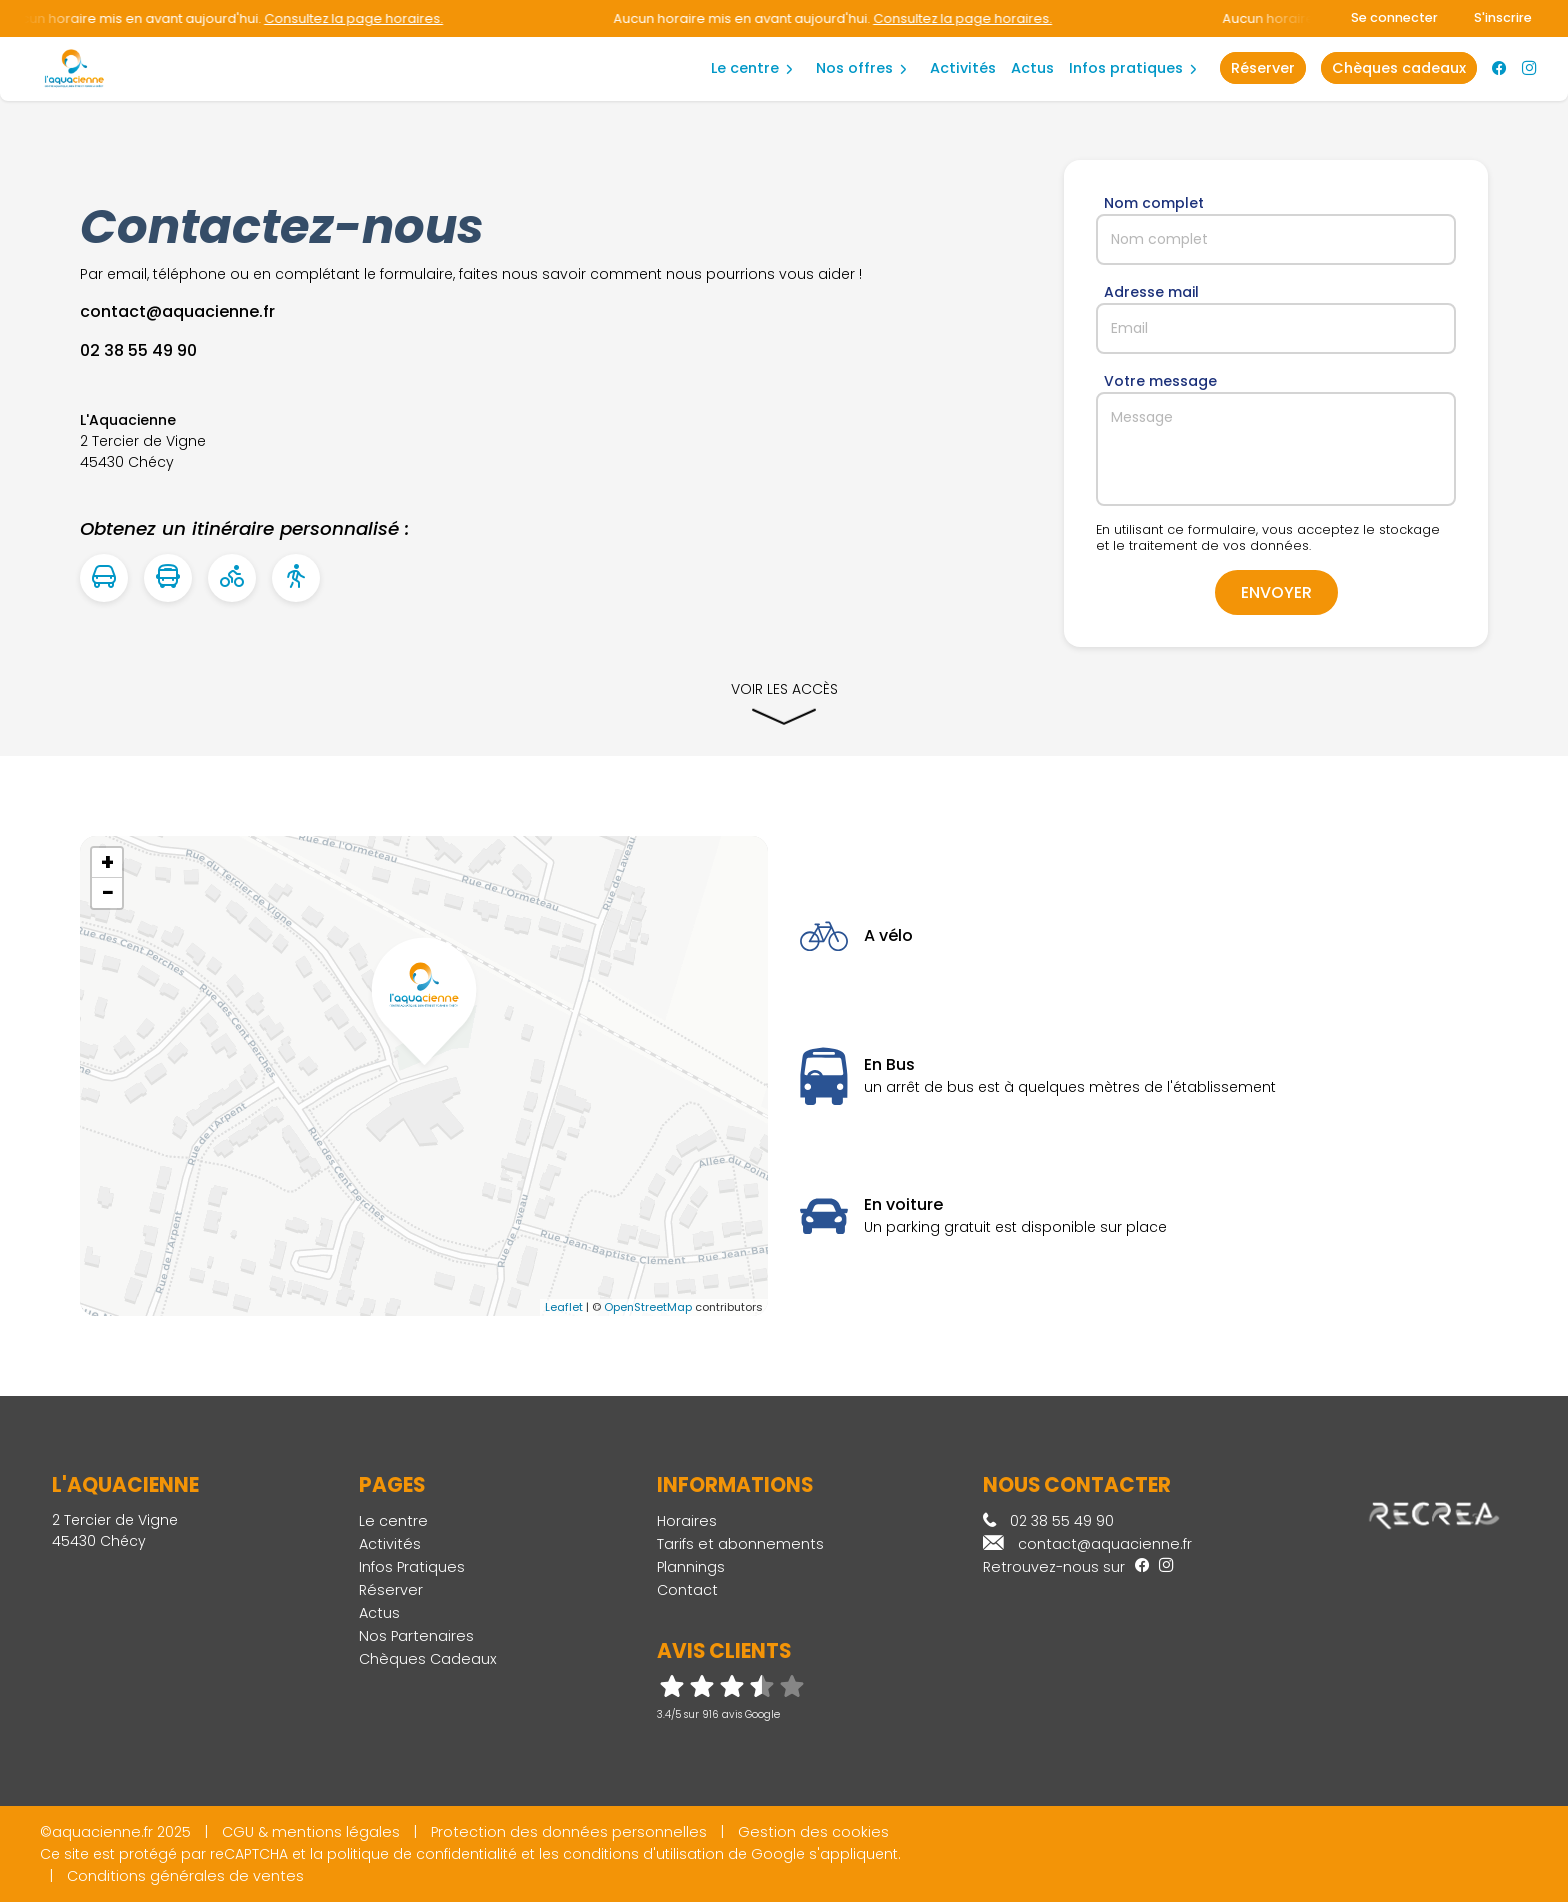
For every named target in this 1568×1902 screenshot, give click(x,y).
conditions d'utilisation (643, 1854)
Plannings (691, 1567)
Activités (963, 68)
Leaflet (564, 1307)
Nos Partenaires (416, 1636)
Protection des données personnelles (569, 1832)
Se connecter (1394, 17)
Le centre (745, 68)
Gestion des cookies (813, 1832)
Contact (687, 1590)
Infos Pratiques (1126, 68)
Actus (1032, 68)
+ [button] (107, 863)
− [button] (108, 893)
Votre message (1160, 381)
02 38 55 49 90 (1048, 1521)
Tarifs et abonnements (740, 1544)
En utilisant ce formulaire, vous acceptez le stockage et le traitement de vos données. (1268, 538)
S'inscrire (1503, 17)
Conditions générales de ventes (185, 1876)
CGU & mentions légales (311, 1832)
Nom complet (1154, 203)
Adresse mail (1151, 292)
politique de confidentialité (422, 1854)
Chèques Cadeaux (428, 1659)
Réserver (391, 1590)
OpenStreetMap (648, 1307)
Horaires (687, 1521)
